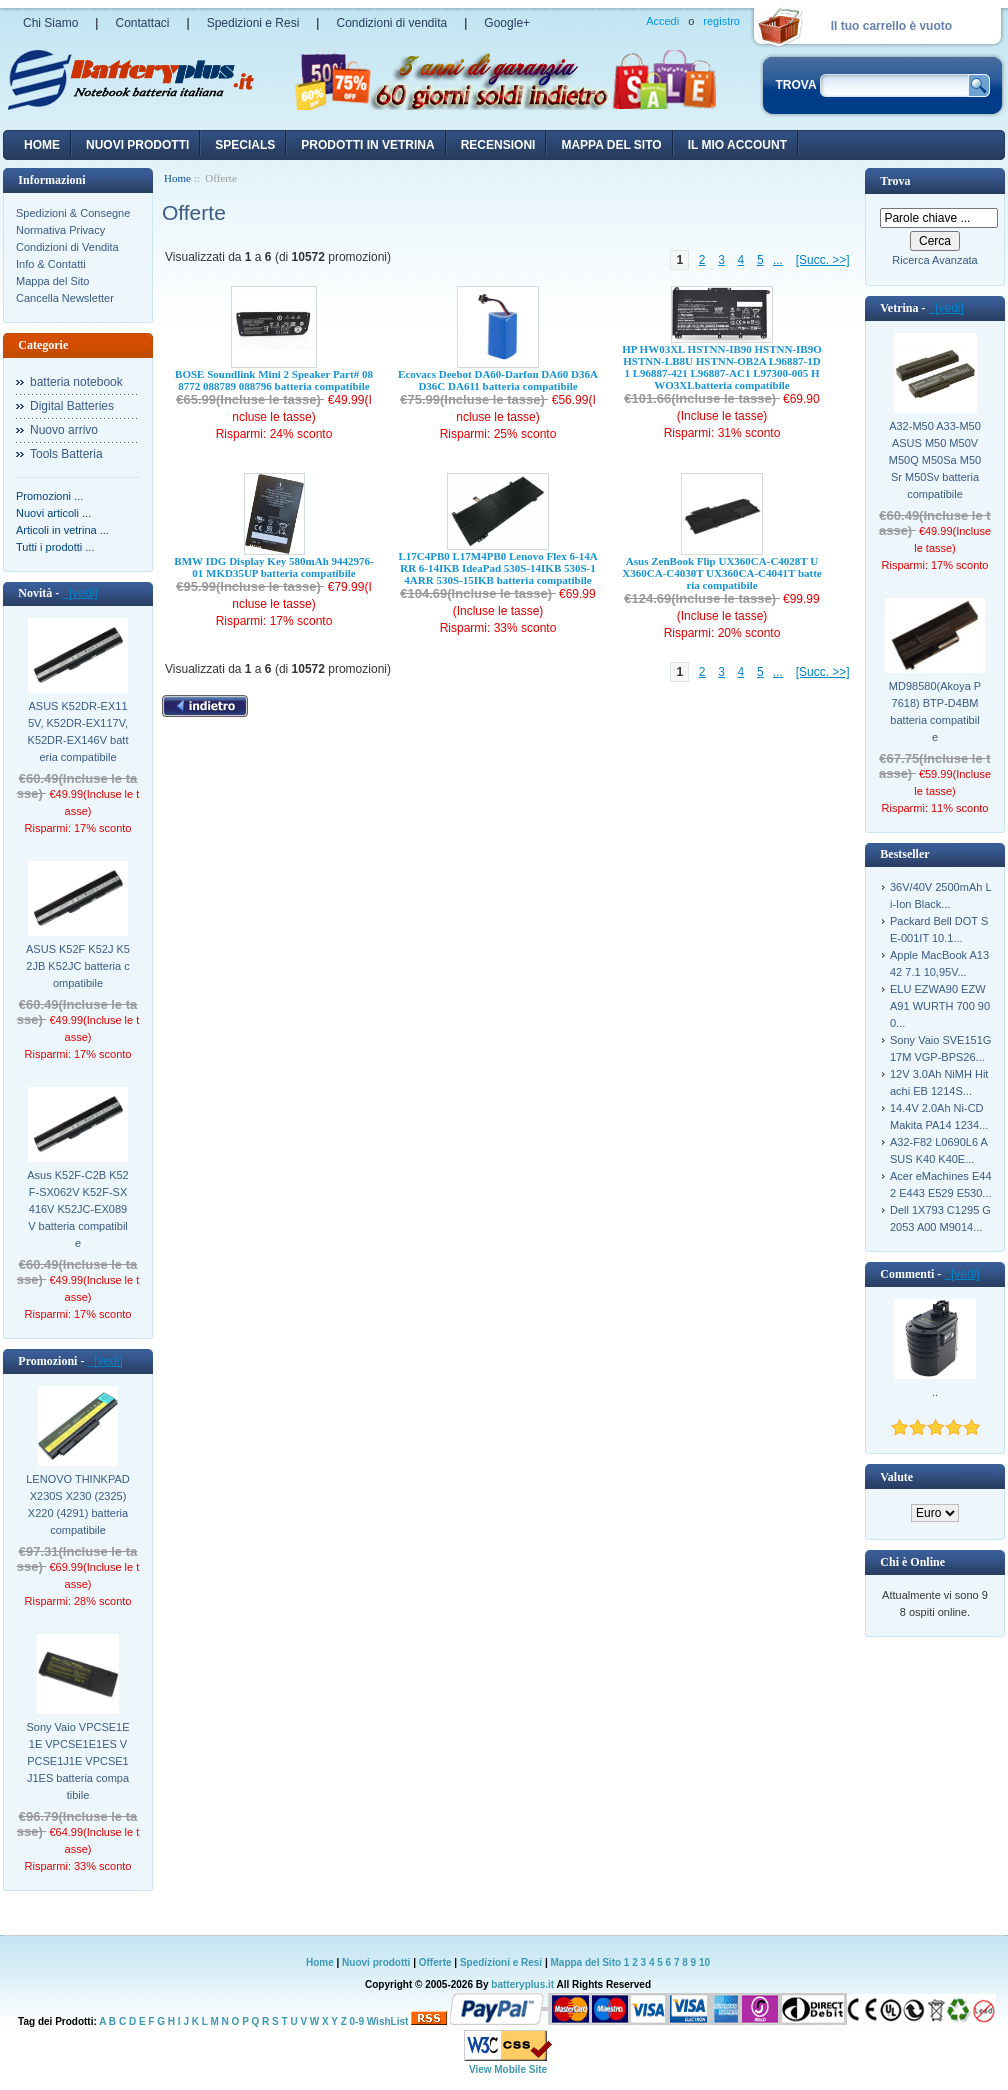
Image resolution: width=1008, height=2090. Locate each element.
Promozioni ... (49, 496)
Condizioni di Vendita (67, 247)
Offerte (437, 1962)
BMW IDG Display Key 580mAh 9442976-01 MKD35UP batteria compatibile (273, 567)
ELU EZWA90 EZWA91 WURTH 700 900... (940, 1006)
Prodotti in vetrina (367, 145)
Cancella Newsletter (65, 298)
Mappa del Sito (52, 281)
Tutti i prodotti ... (55, 547)
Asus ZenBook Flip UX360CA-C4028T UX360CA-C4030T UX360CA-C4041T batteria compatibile (721, 573)
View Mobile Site (508, 2069)
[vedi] (79, 593)
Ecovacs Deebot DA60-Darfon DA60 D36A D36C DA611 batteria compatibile (498, 380)
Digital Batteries (72, 406)
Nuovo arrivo (64, 430)
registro (721, 21)
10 (704, 1962)
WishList (388, 2021)
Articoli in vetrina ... (62, 530)
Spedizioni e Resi (253, 23)
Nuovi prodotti (376, 1962)
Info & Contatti (51, 264)
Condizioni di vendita (391, 23)
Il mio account (737, 145)
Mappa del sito (611, 145)
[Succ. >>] (823, 260)
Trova (895, 181)
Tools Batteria (66, 454)
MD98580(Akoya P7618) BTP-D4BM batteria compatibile (935, 711)
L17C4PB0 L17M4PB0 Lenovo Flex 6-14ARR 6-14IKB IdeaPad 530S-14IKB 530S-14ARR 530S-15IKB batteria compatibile (497, 568)
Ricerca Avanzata (934, 260)
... (778, 260)
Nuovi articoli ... (53, 513)
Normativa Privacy (60, 230)
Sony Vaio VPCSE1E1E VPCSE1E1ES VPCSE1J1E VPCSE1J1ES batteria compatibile (77, 1761)
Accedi (662, 21)
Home (42, 145)
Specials (245, 145)
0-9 (357, 2021)
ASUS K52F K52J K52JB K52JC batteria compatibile (78, 966)
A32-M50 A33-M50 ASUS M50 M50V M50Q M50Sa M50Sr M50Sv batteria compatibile (935, 460)
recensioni (498, 145)
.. (935, 1392)
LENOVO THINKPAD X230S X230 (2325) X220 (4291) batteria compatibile (78, 1504)
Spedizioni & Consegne (73, 213)
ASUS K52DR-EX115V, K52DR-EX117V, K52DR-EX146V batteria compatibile (78, 731)
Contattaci (142, 23)
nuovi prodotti (137, 145)
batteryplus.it (523, 1984)
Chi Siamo (50, 23)
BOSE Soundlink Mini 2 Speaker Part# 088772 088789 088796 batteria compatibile (274, 380)
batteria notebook (76, 382)
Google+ (507, 23)
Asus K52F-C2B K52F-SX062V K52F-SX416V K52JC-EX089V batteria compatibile (78, 1209)
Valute (896, 1477)
